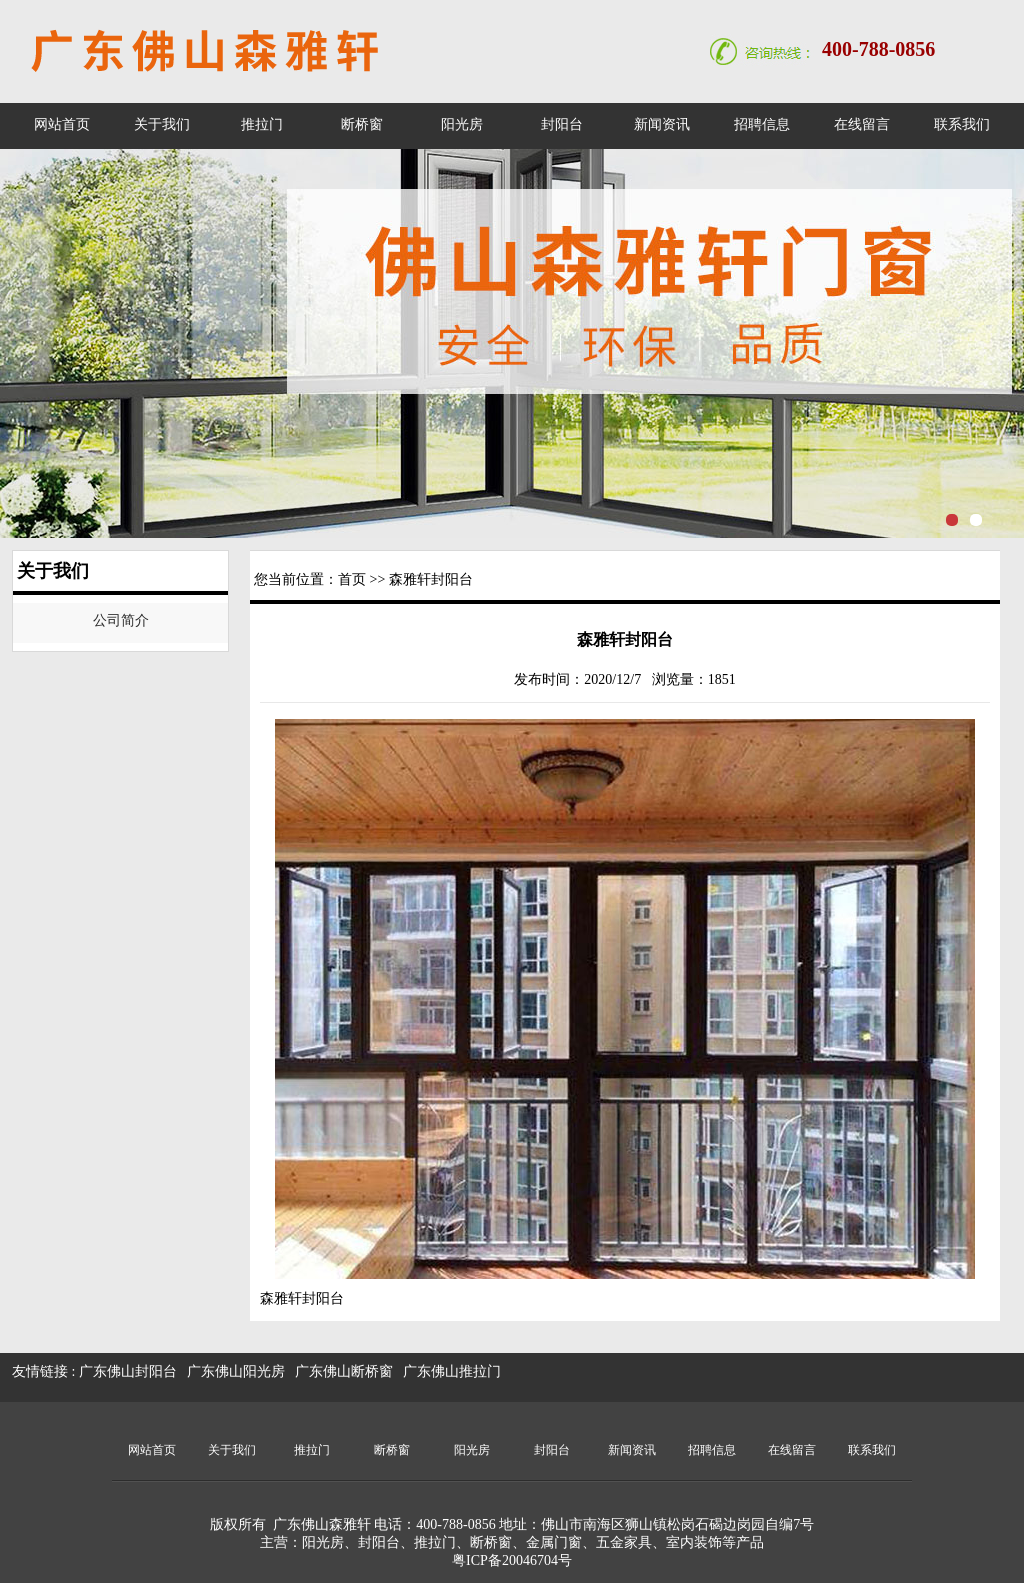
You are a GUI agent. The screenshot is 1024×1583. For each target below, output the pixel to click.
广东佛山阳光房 (236, 1371)
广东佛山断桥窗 (344, 1371)
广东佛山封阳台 (128, 1371)
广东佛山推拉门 (452, 1371)
